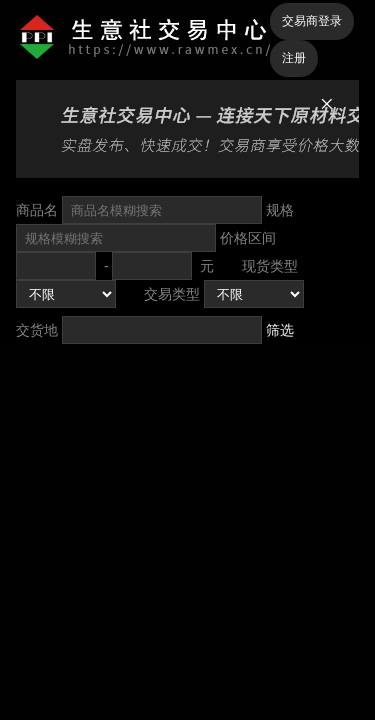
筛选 (280, 330)
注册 (294, 58)
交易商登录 (312, 21)
